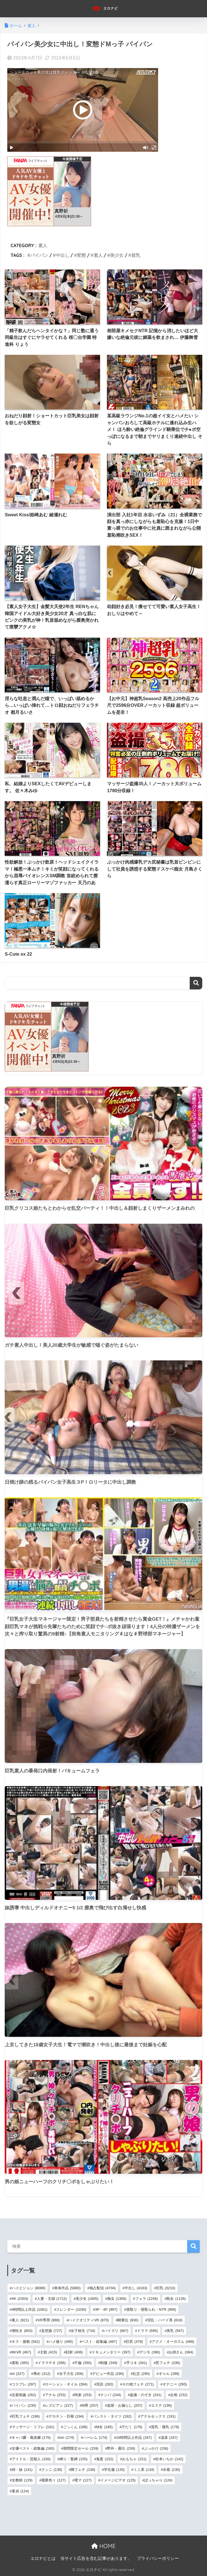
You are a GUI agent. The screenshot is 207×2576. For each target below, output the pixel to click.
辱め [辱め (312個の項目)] (41, 2374)
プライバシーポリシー (158, 2558)
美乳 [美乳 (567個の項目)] (175, 2331)
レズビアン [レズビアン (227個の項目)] (59, 2405)
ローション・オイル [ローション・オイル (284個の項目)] (66, 2384)
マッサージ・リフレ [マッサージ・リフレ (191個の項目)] (33, 2427)
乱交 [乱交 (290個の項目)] (141, 2374)
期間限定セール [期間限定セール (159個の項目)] (80, 2448)
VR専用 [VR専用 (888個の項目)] (49, 2320)
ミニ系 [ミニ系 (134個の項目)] (144, 2469)
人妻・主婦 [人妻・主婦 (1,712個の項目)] (52, 2299)
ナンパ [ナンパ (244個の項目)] (110, 2395)
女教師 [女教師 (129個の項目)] (22, 2480)
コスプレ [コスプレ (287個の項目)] (24, 2384)
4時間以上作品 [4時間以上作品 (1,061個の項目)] (29, 2309)
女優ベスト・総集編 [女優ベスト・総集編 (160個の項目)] (33, 2448)
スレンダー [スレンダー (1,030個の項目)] (71, 2309)
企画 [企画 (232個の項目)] (178, 2395)
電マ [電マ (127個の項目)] (82, 2480)
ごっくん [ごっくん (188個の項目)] (75, 2427)
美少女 (116, 255)
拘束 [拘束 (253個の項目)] (82, 2395)
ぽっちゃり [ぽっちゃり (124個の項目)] (158, 2480)
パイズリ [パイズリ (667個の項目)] (116, 2331)
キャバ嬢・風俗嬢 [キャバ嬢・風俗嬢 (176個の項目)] (31, 2437)
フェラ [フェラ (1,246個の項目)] (146, 2299)
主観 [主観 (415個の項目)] (48, 2352)
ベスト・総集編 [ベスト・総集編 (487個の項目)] (99, 2341)
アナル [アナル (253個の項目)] (55, 2395)
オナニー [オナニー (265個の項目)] (175, 2384)
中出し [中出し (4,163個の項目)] (136, 2288)
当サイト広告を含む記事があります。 (96, 2558)
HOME (103, 2546)
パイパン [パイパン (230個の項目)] (24, 2405)
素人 (42, 245)
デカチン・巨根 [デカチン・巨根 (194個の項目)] (66, 2416)
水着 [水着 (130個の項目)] (171, 2469)
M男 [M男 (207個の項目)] (90, 2405)
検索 (196, 983)
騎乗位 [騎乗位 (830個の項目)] (128, 2320)
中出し (62, 255)
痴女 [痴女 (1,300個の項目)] (117, 2299)
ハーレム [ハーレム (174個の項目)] (95, 2437)
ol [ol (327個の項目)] (18, 2374)
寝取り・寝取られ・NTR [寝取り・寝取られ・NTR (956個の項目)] (151, 2309)
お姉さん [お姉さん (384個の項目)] (181, 2352)
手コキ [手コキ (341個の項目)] (136, 2363)
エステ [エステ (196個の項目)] (161, 2405)
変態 (81, 255)
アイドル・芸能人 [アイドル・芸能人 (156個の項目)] (31, 2459)
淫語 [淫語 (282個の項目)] (104, 2384)
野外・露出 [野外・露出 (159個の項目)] (121, 2448)
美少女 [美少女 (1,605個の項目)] (87, 2299)
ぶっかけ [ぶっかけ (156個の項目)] (156, 2448)
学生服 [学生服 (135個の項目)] (114, 2469)
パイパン (39, 255)
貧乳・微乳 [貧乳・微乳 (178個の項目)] (165, 2427)
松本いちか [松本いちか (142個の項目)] (169, 2459)
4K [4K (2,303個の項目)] (20, 2299)
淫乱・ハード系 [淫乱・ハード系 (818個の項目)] (164, 2320)
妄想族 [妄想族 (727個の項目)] (51, 2331)
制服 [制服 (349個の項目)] (108, 2363)
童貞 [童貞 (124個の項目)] (20, 2491)
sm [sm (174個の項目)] (67, 2437)
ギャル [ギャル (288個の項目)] (169, 2374)
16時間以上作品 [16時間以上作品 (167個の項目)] (134, 2437)
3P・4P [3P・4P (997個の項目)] (106, 2309)
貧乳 (135, 255)
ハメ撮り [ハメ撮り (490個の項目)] (61, 2341)
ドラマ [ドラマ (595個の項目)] (147, 2331)
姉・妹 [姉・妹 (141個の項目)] (22, 2469)
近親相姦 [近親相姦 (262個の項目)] (24, 2395)
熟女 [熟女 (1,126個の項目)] (176, 2299)
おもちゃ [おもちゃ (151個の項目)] (134, 2459)
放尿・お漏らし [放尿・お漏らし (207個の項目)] (124, 2405)
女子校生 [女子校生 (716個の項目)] (83, 2331)
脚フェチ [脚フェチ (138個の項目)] (83, 2469)
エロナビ (104, 8)
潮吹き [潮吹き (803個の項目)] (22, 2331)
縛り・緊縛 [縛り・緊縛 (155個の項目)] (73, 2459)
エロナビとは (43, 2558)
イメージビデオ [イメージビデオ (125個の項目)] (117, 2480)
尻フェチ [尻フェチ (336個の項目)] (168, 2363)
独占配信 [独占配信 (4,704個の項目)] (102, 2288)
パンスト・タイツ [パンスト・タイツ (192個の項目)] (111, 2416)
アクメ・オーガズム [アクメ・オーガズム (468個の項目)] (173, 2341)
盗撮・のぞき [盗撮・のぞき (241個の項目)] (145, 2395)
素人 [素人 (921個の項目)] (20, 2320)
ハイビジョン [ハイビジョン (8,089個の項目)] (29, 2288)
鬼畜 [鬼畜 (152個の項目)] (104, 2459)
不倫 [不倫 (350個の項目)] (82, 2363)
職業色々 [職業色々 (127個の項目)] (53, 2480)
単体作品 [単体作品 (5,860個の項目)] (67, 2288)
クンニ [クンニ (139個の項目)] (51, 2469)
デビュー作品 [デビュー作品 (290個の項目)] (108, 2374)
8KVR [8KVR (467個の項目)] (21, 2352)
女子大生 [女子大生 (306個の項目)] (71, 2374)
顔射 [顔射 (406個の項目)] (74, 2352)
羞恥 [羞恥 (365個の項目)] (20, 2363)
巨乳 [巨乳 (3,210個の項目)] (165, 2288)
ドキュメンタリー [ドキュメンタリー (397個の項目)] (111, 2352)
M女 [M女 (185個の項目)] (104, 2427)
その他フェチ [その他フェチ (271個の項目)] (138, 2384)
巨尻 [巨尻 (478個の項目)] (134, 2341)
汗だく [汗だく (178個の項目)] (132, 2427)
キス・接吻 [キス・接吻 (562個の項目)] (26, 2341)
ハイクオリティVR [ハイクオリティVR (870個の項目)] (88, 2320)
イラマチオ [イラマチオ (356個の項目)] (52, 2363)
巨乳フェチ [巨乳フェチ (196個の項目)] (26, 2416)
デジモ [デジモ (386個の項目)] (149, 2352)
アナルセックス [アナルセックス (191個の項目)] (157, 2416)
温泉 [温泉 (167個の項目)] (169, 2437)
